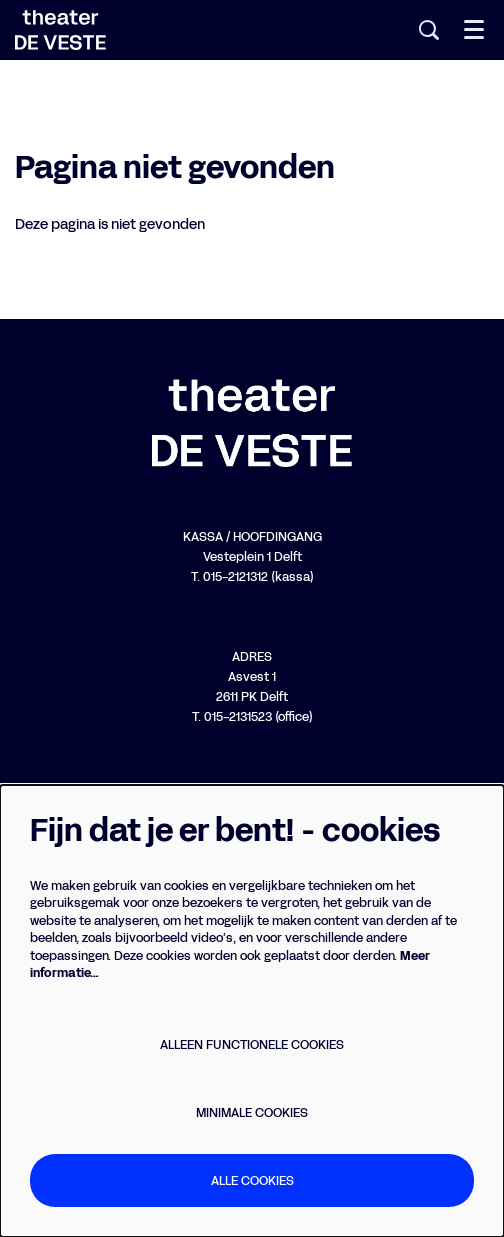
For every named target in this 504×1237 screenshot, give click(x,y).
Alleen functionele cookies (252, 1044)
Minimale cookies (252, 1112)
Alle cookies (252, 1180)
